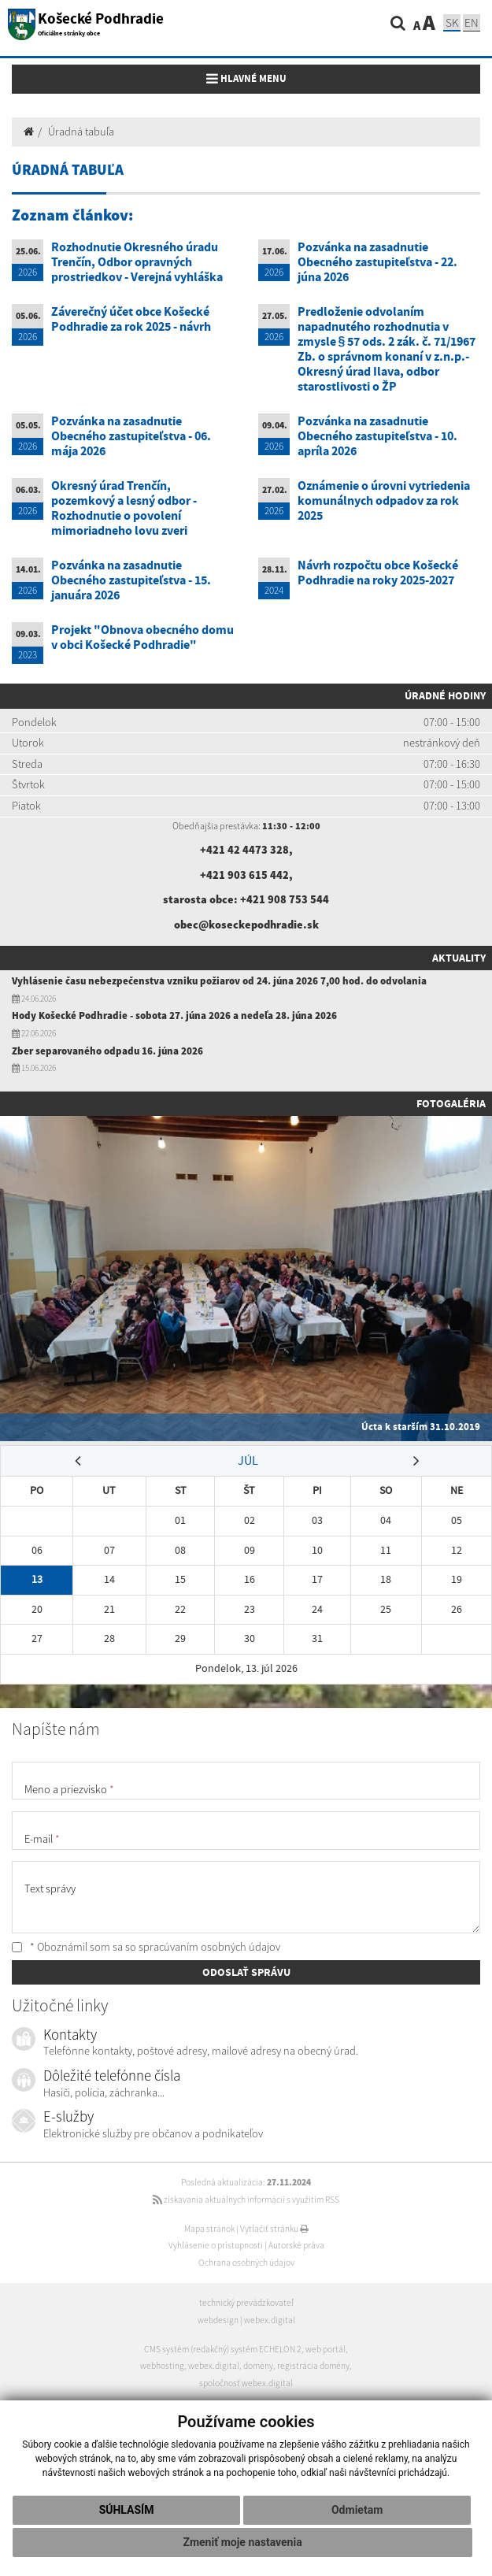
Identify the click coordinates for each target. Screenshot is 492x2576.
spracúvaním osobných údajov (209, 1947)
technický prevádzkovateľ (246, 2302)
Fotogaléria (451, 1103)
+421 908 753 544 (284, 899)
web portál (325, 2349)
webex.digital (269, 2320)
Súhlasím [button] (126, 2510)
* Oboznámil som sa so (146, 1947)
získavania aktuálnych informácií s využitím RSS (246, 2199)
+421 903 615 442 (244, 875)
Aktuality (459, 958)
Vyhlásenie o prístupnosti (215, 2245)
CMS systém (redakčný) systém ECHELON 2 (222, 2349)
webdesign (218, 2320)
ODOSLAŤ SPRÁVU (246, 1972)
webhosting (162, 2365)
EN (471, 22)
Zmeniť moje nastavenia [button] (242, 2542)
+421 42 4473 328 (244, 850)
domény (258, 2365)
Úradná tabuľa (81, 131)
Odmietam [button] (357, 2510)
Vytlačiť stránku (274, 2228)
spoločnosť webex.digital (246, 2383)
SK (452, 22)
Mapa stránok (209, 2228)
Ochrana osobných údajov (246, 2262)
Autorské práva (296, 2245)
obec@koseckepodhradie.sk (246, 924)
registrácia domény (313, 2365)
